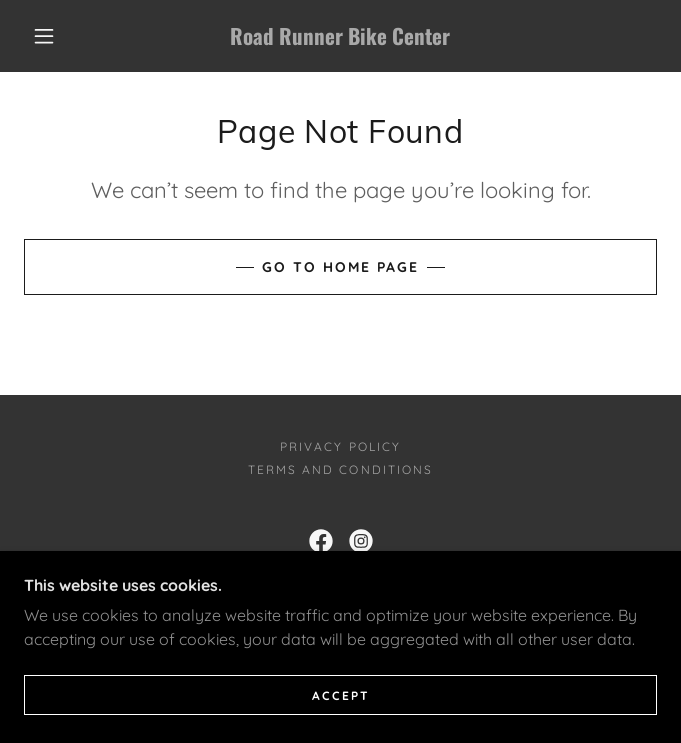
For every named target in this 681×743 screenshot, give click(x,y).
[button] (55, 36)
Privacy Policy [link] (340, 446)
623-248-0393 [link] (256, 589)
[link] (340, 36)
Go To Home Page (340, 267)
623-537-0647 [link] (509, 589)
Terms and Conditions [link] (340, 469)
